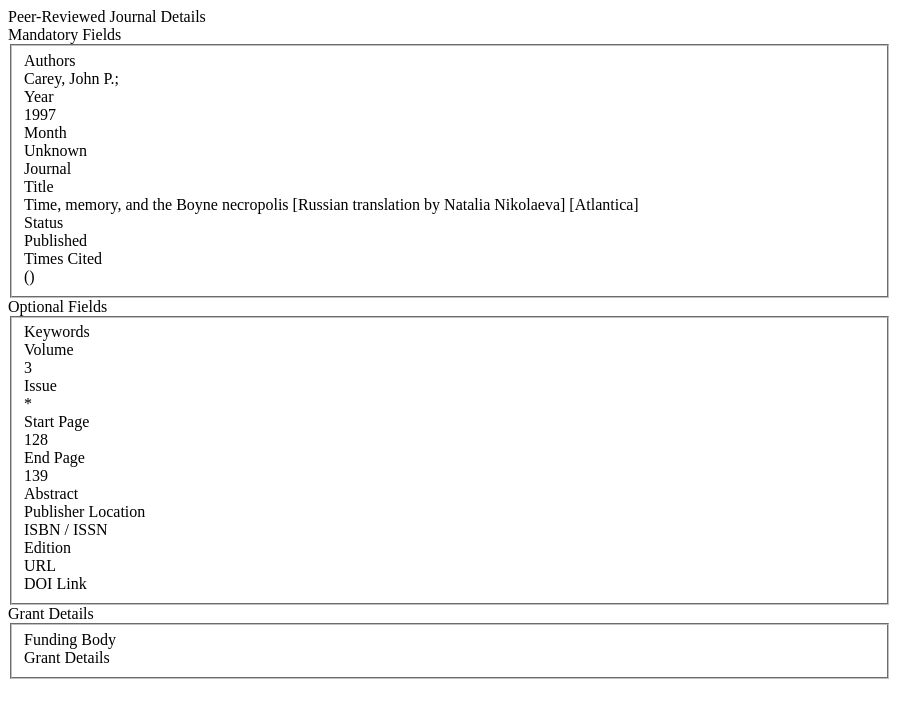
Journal (47, 168)
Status (43, 222)
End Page (54, 457)
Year (38, 96)
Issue (40, 385)
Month (45, 132)
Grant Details (67, 657)
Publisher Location (84, 511)
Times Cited (63, 258)
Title (39, 186)
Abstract (51, 493)
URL (40, 565)
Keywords (57, 331)
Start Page (56, 421)
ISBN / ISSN (66, 529)
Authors (50, 60)
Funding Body (70, 639)
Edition (47, 547)
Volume (48, 349)
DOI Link (55, 583)
